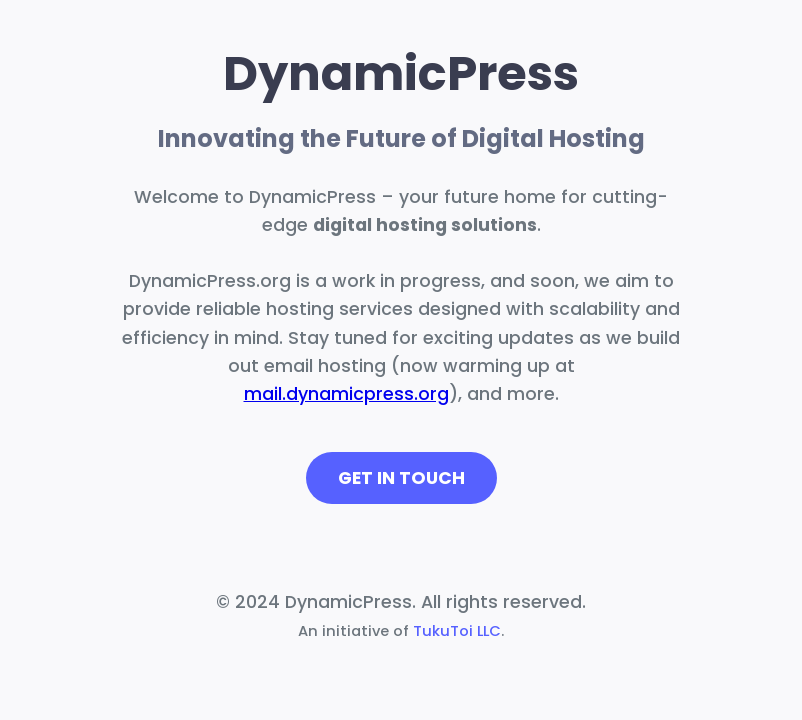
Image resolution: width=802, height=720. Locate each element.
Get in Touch (401, 478)
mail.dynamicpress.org (346, 394)
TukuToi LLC (457, 631)
